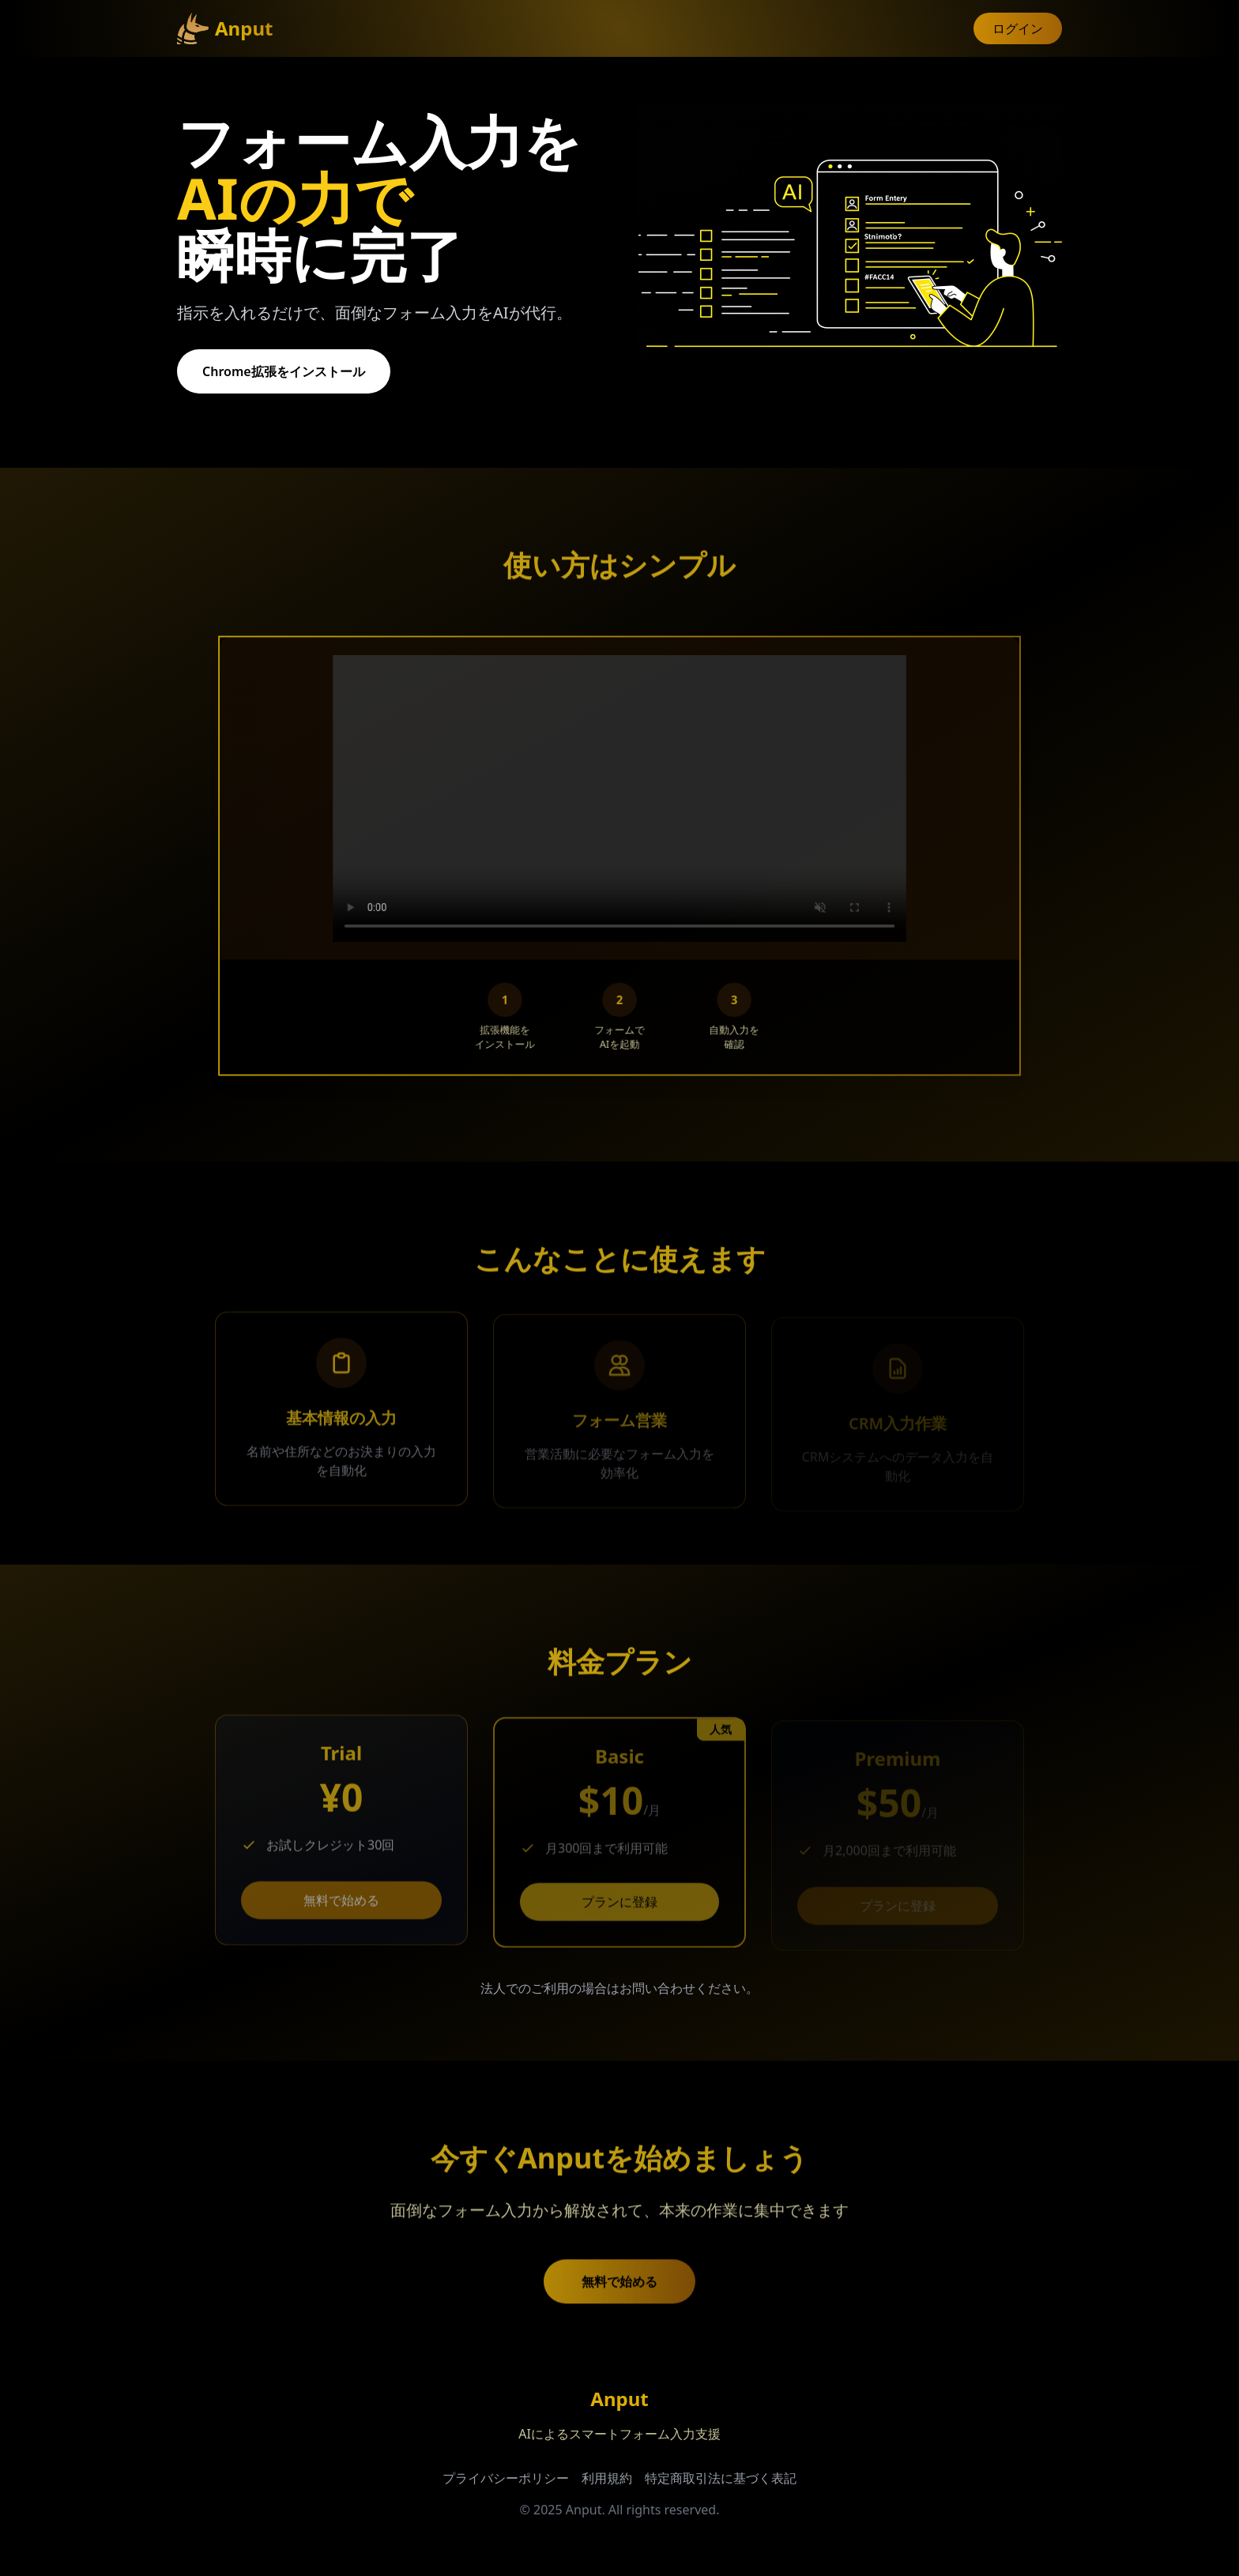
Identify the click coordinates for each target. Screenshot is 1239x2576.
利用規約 (607, 2478)
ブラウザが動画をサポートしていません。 (620, 808)
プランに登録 (619, 1908)
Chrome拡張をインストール (281, 371)
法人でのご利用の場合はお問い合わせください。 (619, 1988)
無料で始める (341, 1906)
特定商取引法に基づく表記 (720, 2478)
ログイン (1017, 28)
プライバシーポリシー (505, 2478)
